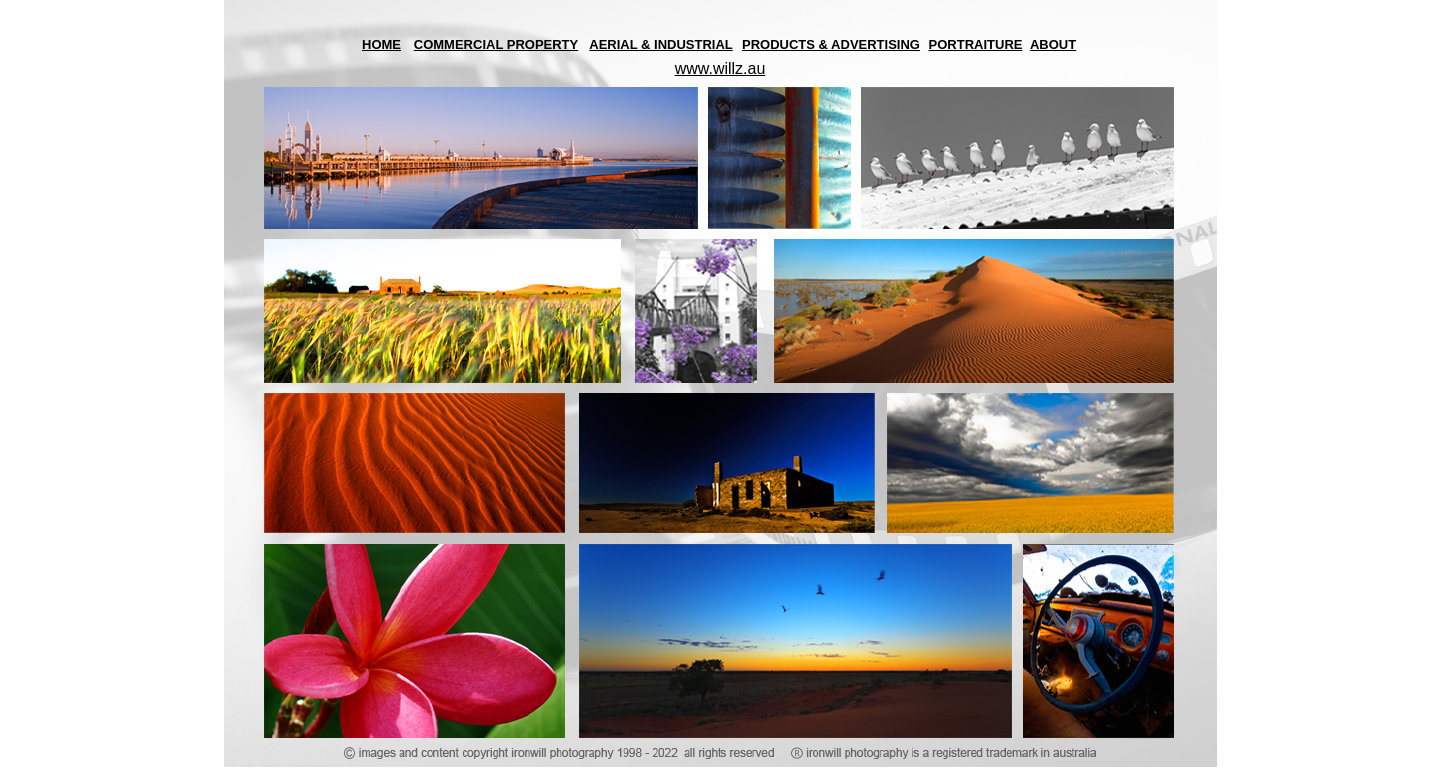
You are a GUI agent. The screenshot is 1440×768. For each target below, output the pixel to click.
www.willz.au (720, 68)
